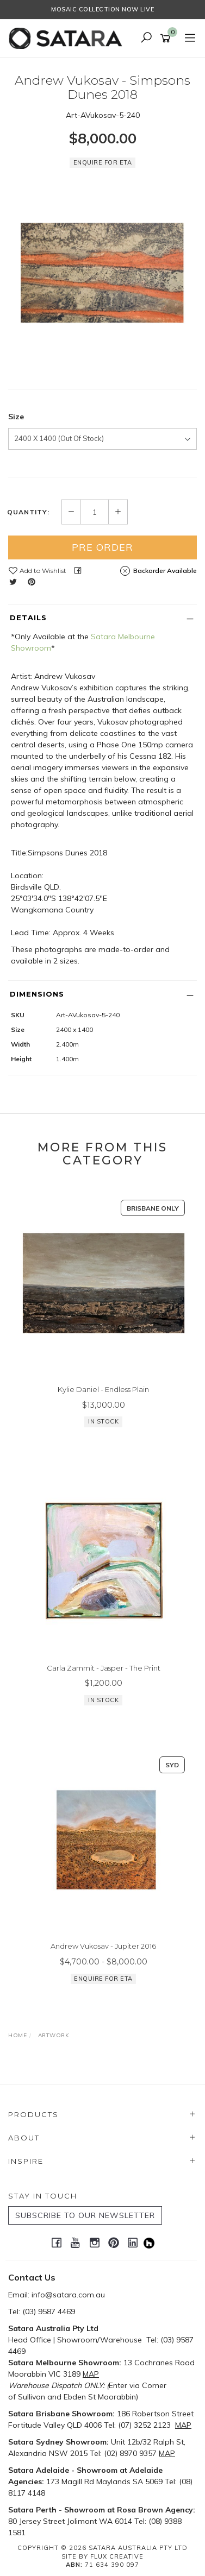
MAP (91, 2374)
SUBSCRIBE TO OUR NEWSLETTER (85, 2215)
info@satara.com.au (68, 2295)
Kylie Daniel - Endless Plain (103, 1389)
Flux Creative (117, 2556)
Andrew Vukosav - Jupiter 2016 (103, 1946)
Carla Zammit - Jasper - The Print (103, 1668)
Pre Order (102, 547)
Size (16, 416)
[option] (102, 273)
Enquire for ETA (102, 162)
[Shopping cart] (167, 38)
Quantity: (28, 512)
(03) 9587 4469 (48, 2311)
